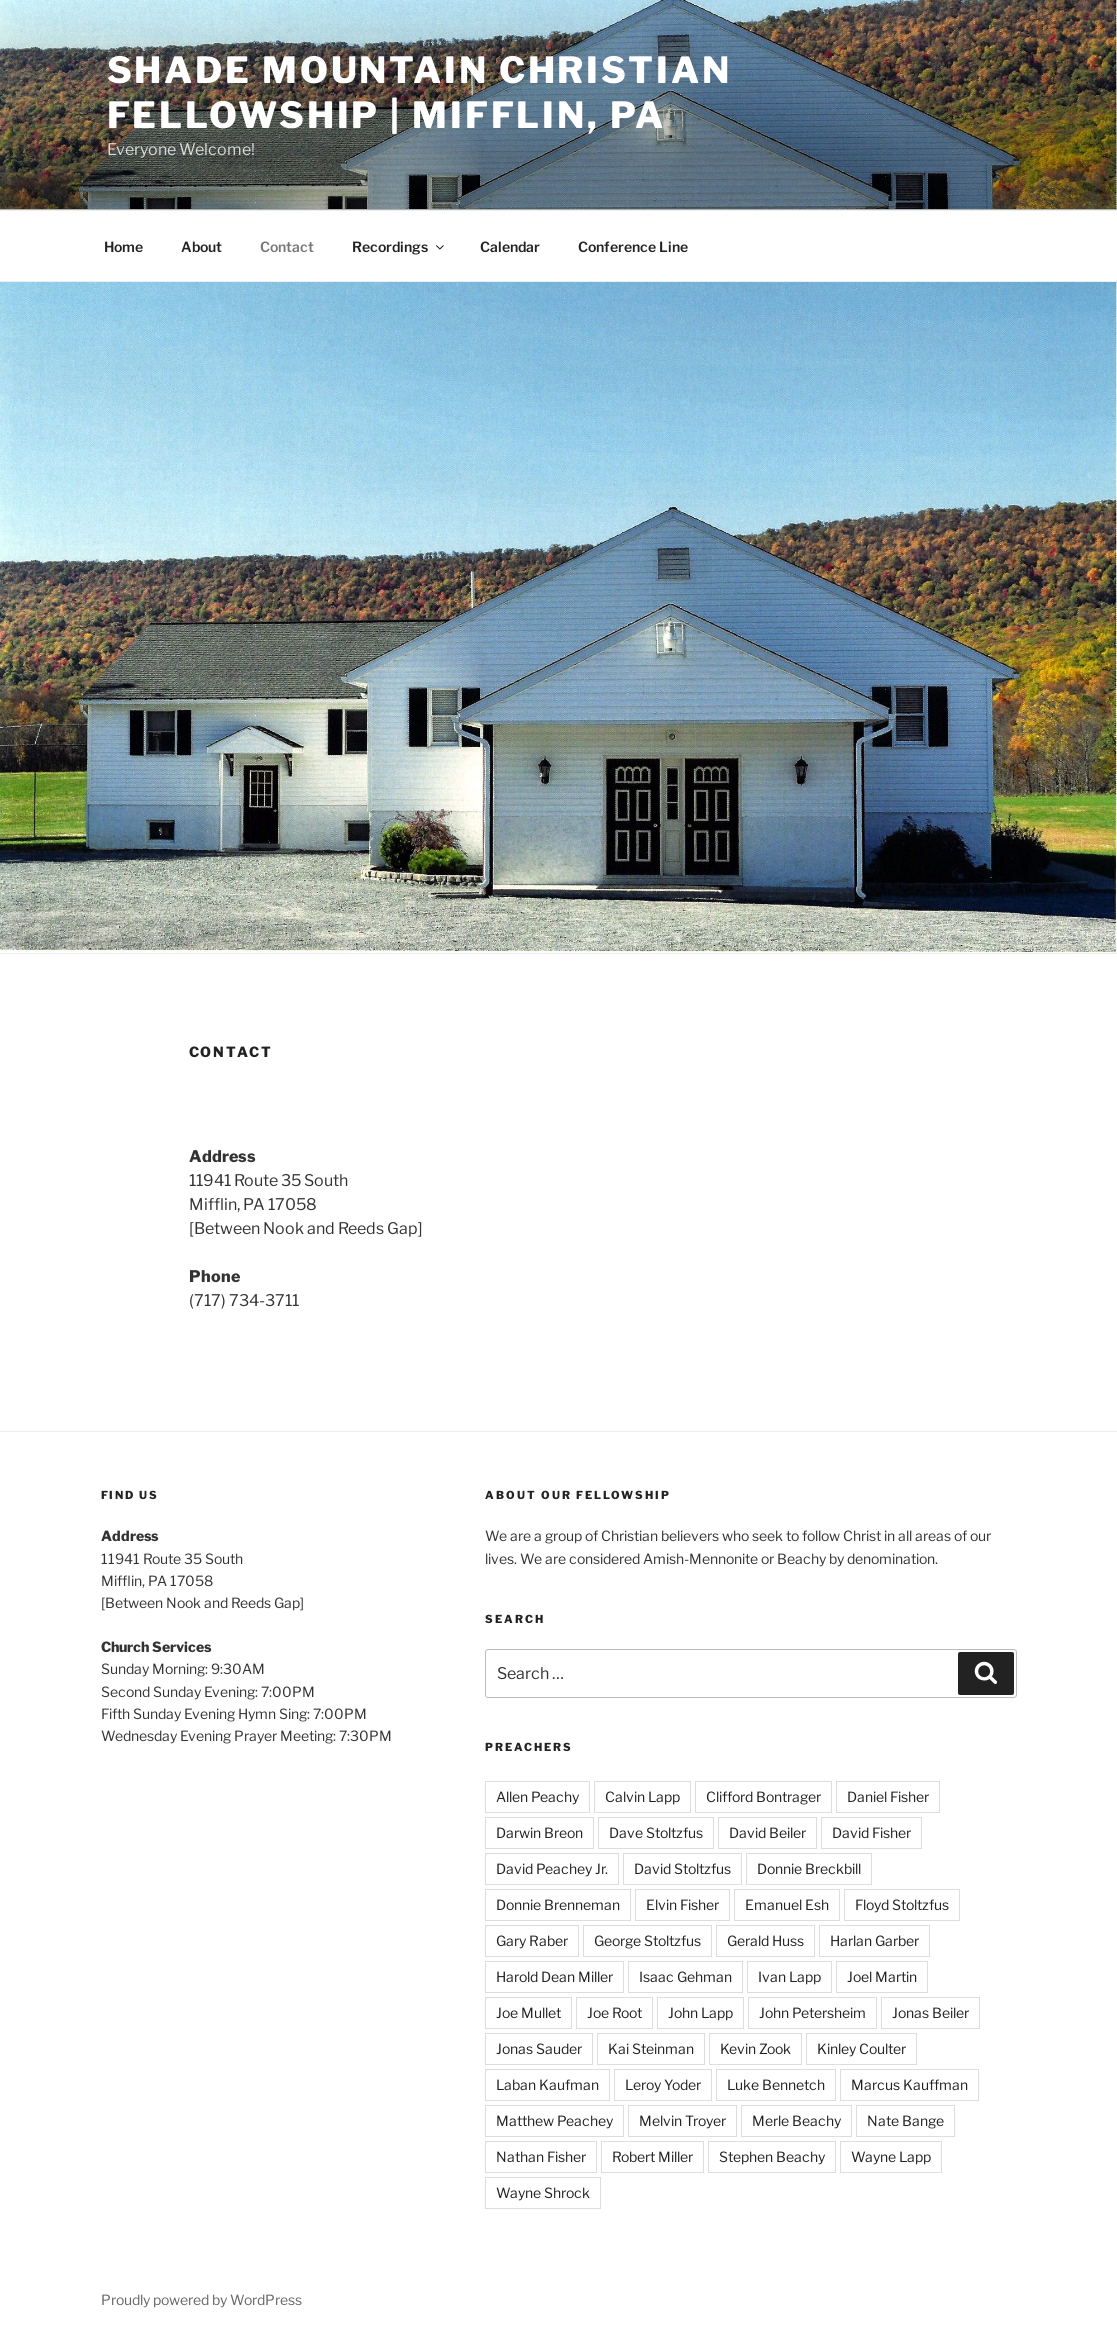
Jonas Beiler (930, 2012)
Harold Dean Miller (554, 1976)
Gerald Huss (765, 1940)
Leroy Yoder (663, 2084)
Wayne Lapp (891, 2156)
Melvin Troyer (682, 2120)
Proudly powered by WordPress (201, 2299)
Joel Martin (882, 1976)
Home (123, 246)
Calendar (510, 246)
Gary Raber (532, 1940)
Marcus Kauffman (909, 2084)
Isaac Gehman (685, 1976)
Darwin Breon (539, 1832)
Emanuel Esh (787, 1904)
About (201, 246)
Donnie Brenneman (558, 1904)
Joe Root (614, 2012)
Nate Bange (905, 2120)
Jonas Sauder (539, 2048)
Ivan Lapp (789, 1976)
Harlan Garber (874, 1940)
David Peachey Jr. (552, 1868)
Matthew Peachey (554, 2120)
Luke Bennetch (776, 2084)
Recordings (399, 246)
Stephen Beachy (772, 2156)
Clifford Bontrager (763, 1796)
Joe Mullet (528, 2012)
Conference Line (633, 246)
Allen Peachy (537, 1796)
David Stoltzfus (682, 1868)
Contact (287, 246)
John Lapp (700, 2012)
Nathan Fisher (541, 2156)
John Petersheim (812, 2012)
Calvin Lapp (642, 1796)
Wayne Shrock (543, 2192)
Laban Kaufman (547, 2084)
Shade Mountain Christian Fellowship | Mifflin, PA (419, 92)
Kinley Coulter (861, 2048)
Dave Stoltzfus (656, 1832)
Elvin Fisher (682, 1904)
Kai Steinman (651, 2048)
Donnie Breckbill (809, 1868)
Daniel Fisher (888, 1796)
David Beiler (767, 1832)
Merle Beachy (796, 2120)
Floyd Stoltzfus (902, 1904)
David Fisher (871, 1832)
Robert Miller (652, 2156)
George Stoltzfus (647, 1940)
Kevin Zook (755, 2048)
